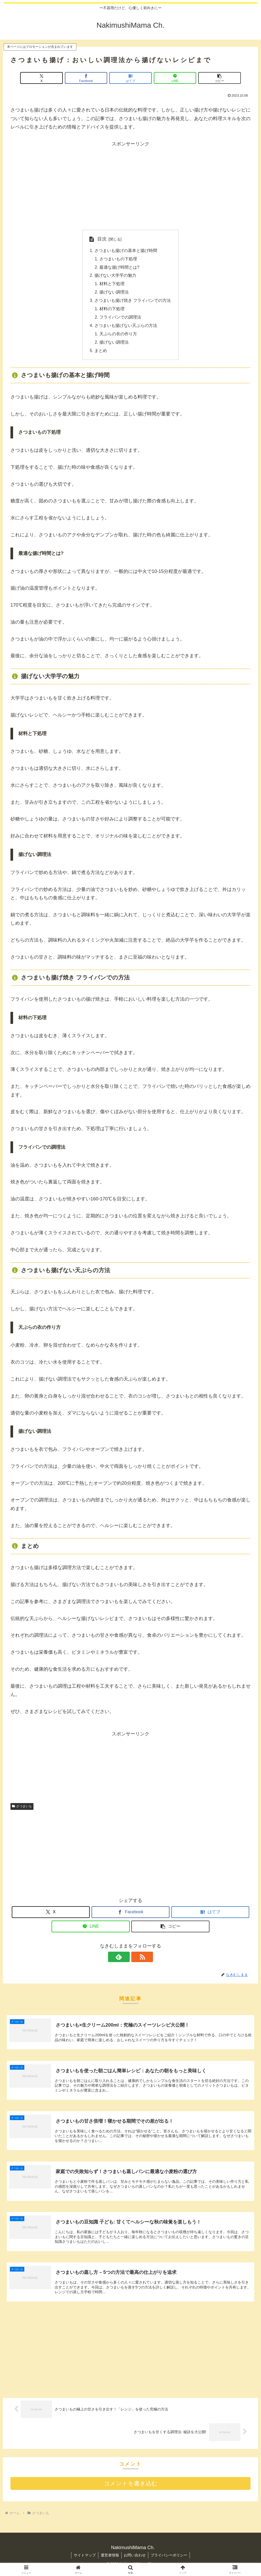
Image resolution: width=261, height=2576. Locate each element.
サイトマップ (84, 2558)
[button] (211, 78)
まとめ (100, 352)
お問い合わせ (135, 2558)
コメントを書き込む (130, 2486)
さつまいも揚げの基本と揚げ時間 (125, 250)
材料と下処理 (111, 284)
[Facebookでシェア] (90, 78)
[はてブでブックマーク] (130, 78)
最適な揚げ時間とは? (119, 267)
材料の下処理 (111, 310)
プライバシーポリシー (170, 2558)
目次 (101, 239)
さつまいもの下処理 (118, 259)
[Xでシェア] (50, 78)
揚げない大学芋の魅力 (115, 276)
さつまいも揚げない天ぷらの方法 (125, 326)
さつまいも (22, 1808)
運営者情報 (109, 2558)
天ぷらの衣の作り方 (118, 335)
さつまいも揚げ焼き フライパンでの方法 (132, 301)
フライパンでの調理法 (120, 318)
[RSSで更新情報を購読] (136, 1958)
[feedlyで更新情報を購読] (124, 1958)
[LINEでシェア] (171, 78)
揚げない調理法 (114, 293)
